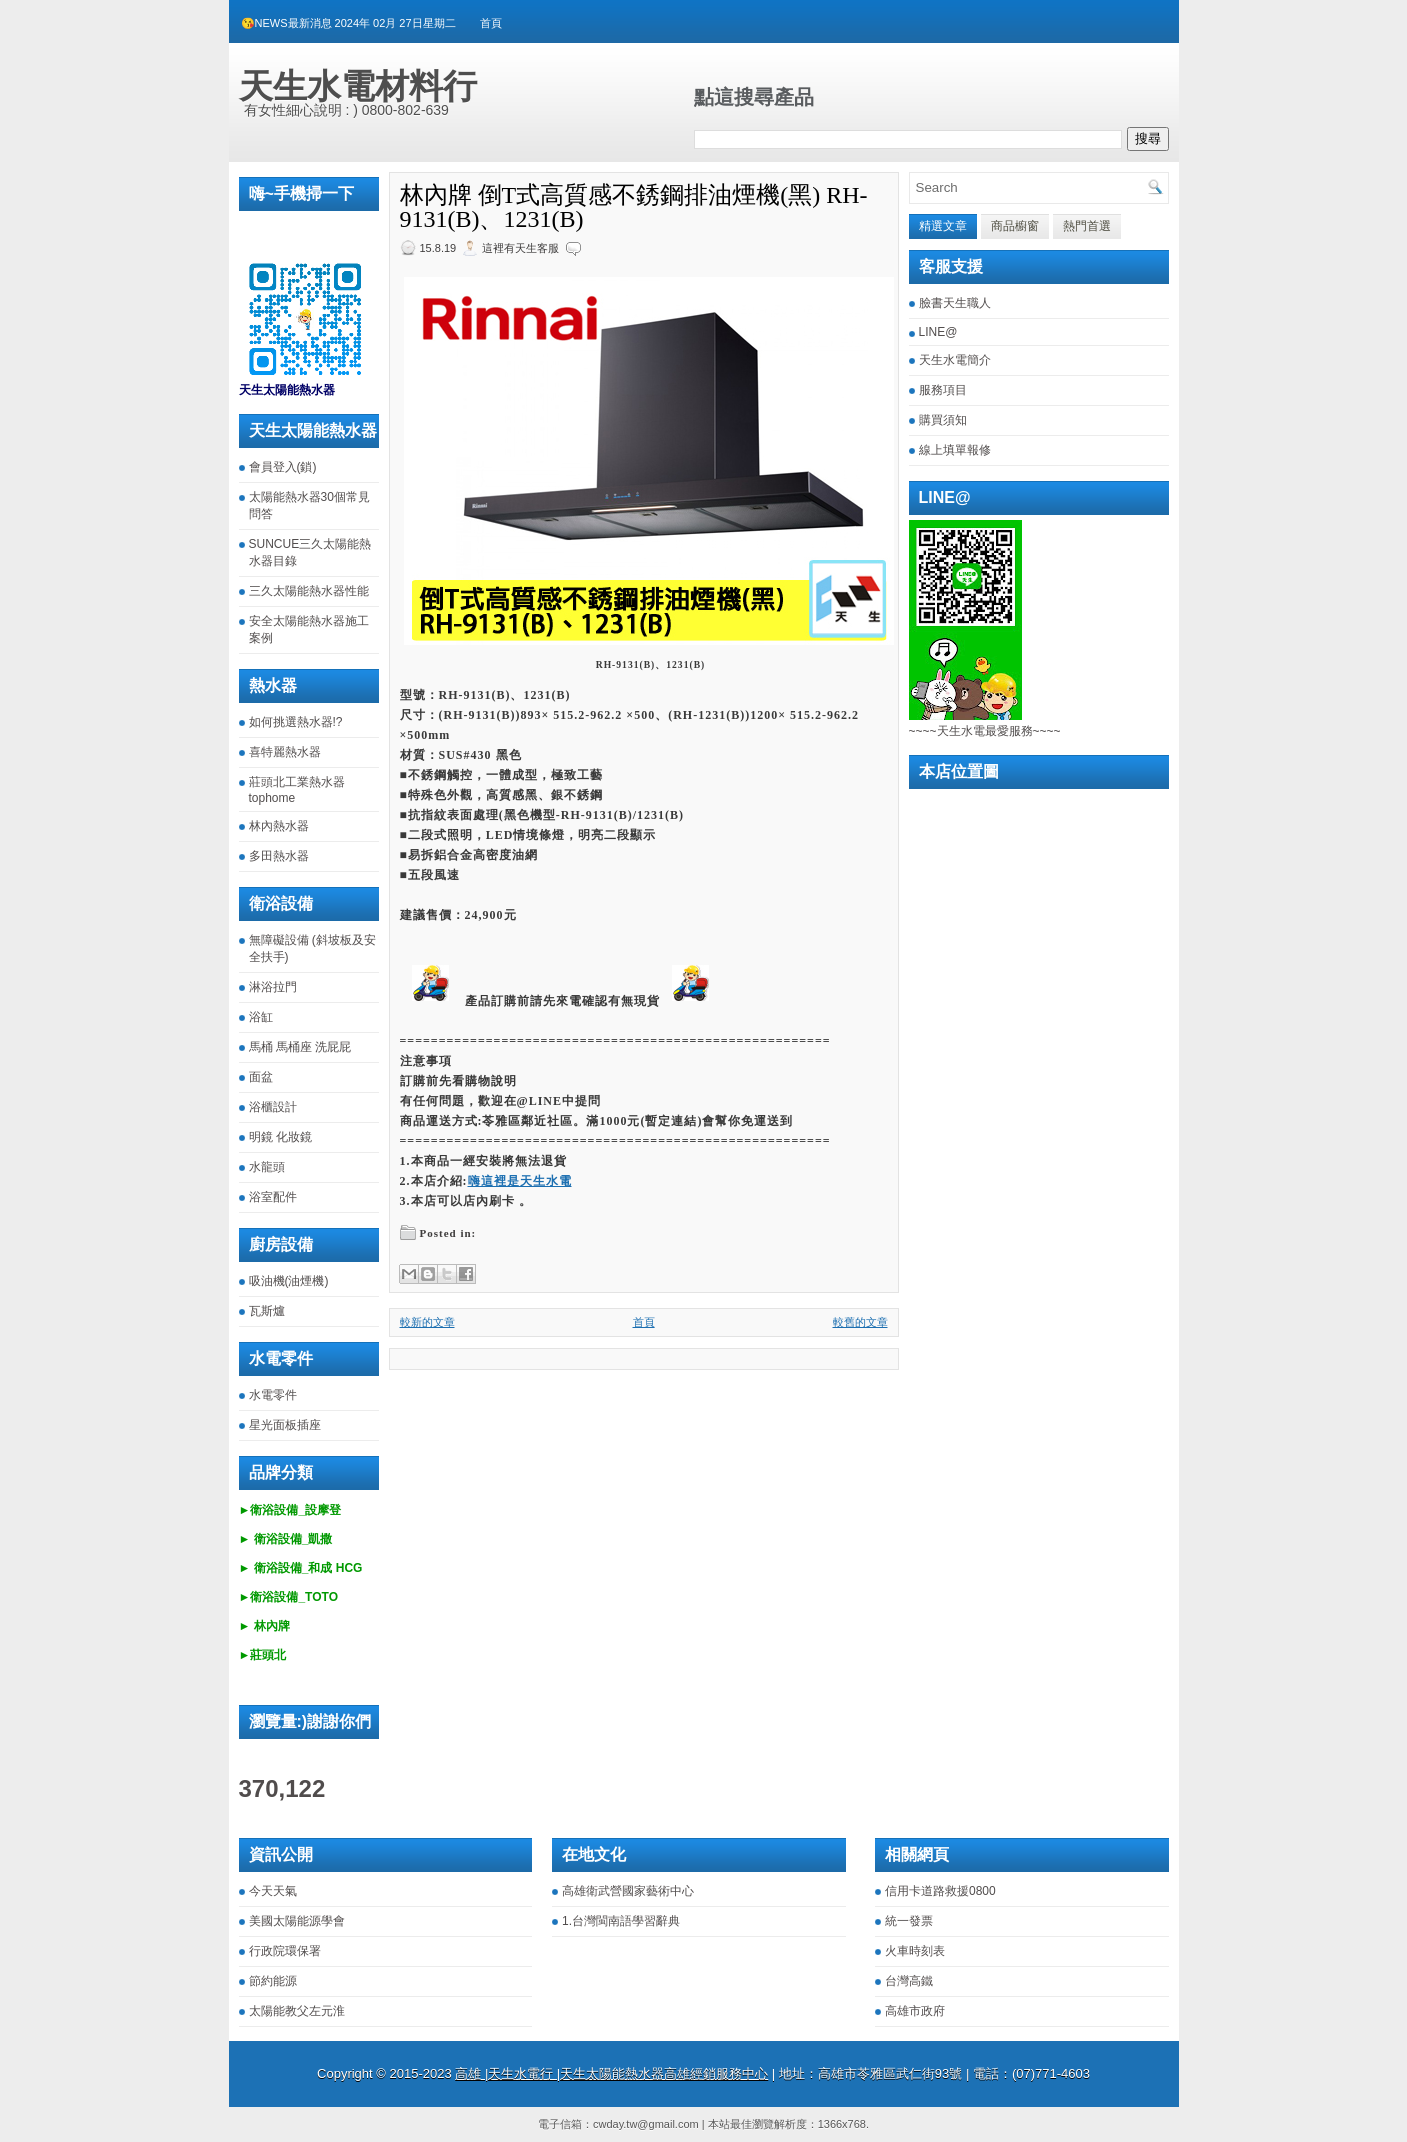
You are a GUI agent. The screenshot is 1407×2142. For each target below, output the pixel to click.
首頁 (491, 23)
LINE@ (938, 332)
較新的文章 (427, 1322)
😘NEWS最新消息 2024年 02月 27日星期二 (348, 23)
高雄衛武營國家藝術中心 (628, 1891)
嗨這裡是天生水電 (520, 1181)
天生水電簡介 (955, 360)
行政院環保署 (285, 1951)
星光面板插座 (285, 1425)
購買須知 (943, 420)
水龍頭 (267, 1167)
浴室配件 (273, 1197)
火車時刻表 (915, 1951)
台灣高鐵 (909, 1981)
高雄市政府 (915, 2011)
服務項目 (943, 390)
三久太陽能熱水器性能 (309, 591)
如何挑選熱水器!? (296, 722)
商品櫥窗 (1015, 226)
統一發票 (909, 1921)
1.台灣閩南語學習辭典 (621, 1921)
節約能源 (273, 1981)
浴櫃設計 (273, 1107)
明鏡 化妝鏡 (280, 1137)
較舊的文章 (860, 1322)
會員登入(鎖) (283, 467)
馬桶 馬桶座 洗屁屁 (300, 1047)
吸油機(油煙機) (289, 1281)
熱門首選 (1087, 226)
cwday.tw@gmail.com (646, 2124)
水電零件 (273, 1395)
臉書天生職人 (955, 303)
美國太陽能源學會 (297, 1921)
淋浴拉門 (273, 987)
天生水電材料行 (358, 86)
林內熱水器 (279, 826)
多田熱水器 (279, 856)
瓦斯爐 (267, 1311)
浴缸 (261, 1017)
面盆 (261, 1077)
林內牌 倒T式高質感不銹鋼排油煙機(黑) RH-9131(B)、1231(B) (634, 207)
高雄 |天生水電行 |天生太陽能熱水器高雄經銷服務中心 (611, 2073)
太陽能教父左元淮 (297, 2011)
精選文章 (943, 226)
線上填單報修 (955, 450)
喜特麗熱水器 (285, 752)
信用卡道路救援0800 (940, 1891)
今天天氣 (273, 1891)
